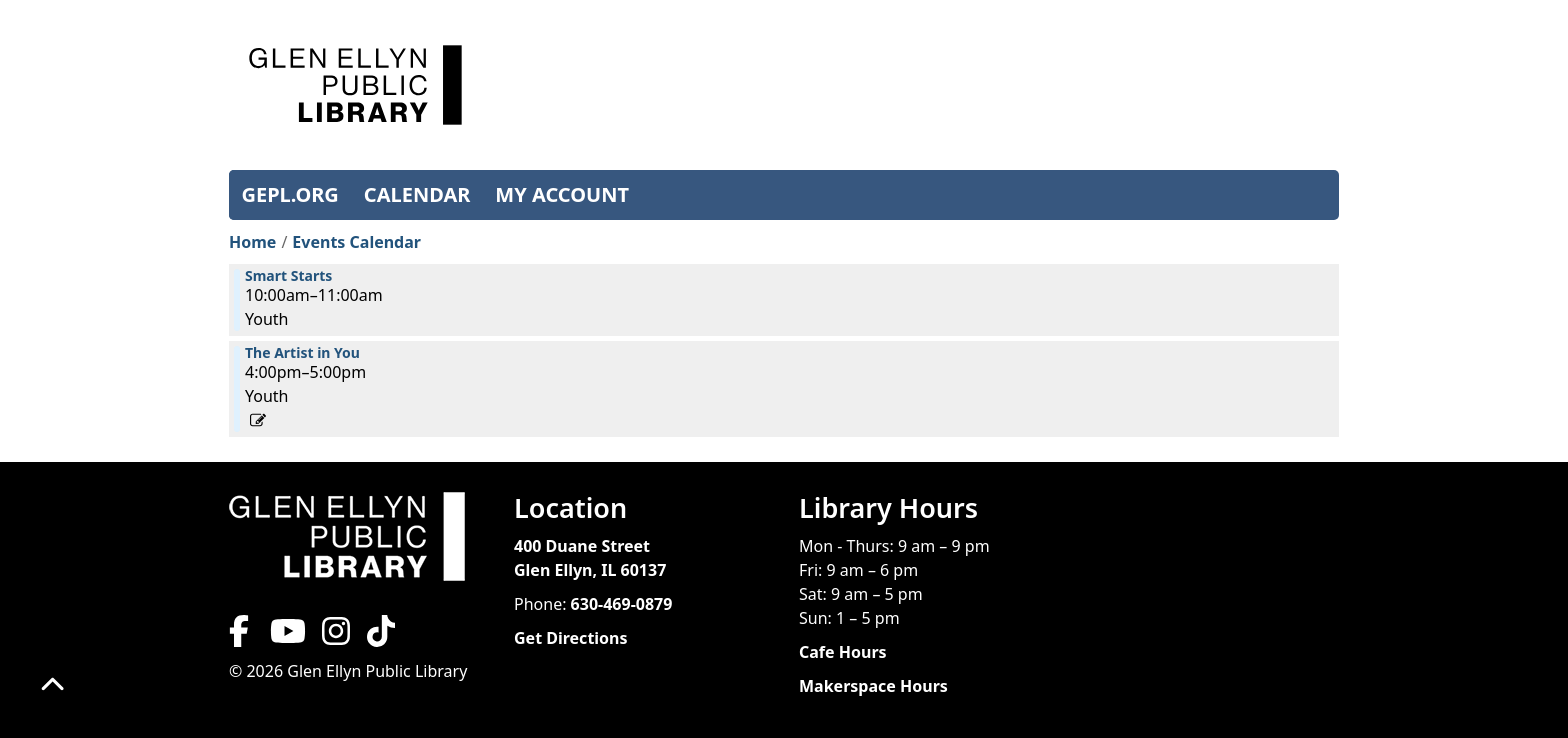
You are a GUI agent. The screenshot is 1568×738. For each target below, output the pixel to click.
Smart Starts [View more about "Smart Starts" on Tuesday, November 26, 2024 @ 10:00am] (288, 276)
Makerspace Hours (873, 686)
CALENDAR (417, 194)
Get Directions (571, 638)
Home (252, 242)
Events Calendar (356, 242)
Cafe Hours (843, 652)
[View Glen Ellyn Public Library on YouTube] (286, 637)
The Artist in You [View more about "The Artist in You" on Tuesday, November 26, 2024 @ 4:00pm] (302, 353)
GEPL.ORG (290, 194)
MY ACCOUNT (562, 194)
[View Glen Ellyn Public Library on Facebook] (241, 637)
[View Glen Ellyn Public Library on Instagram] (336, 637)
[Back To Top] (52, 685)
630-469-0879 (622, 604)
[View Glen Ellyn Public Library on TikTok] (379, 637)
